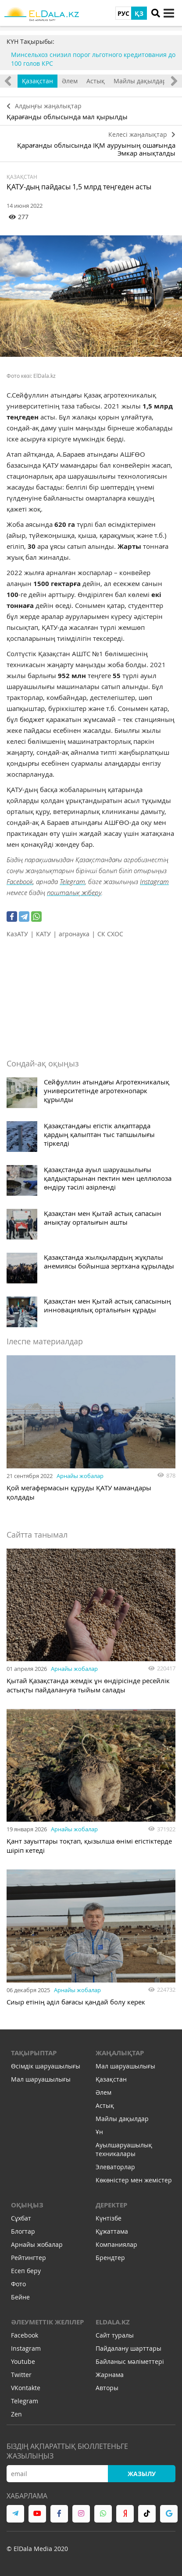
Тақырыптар (34, 2052)
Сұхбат (21, 2218)
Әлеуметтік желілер (47, 2322)
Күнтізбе (108, 2218)
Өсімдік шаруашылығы (45, 2066)
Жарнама (110, 2374)
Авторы (107, 2388)
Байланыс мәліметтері (130, 2361)
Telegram (72, 881)
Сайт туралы (115, 2335)
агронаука (74, 934)
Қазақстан (37, 81)
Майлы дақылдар (140, 81)
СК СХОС (110, 934)
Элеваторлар (115, 2167)
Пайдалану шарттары (128, 2348)
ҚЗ (139, 13)
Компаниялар (116, 2244)
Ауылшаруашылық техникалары (124, 2149)
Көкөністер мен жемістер (134, 2180)
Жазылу (142, 2473)
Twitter (21, 2374)
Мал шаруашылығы (41, 2079)
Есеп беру (26, 2271)
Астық (95, 81)
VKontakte (25, 2388)
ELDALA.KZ (113, 2322)
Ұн (99, 2132)
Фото (18, 2284)
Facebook (20, 881)
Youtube (23, 2361)
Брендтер (110, 2257)
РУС (123, 13)
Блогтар (23, 2231)
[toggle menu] (169, 13)
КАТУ (43, 934)
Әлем (70, 81)
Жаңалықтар (120, 2052)
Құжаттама (112, 2231)
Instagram (154, 881)
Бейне (20, 2297)
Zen (16, 2414)
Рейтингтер (28, 2257)
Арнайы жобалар (80, 1476)
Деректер (111, 2205)
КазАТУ (17, 934)
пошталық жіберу (74, 892)
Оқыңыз (27, 2205)
